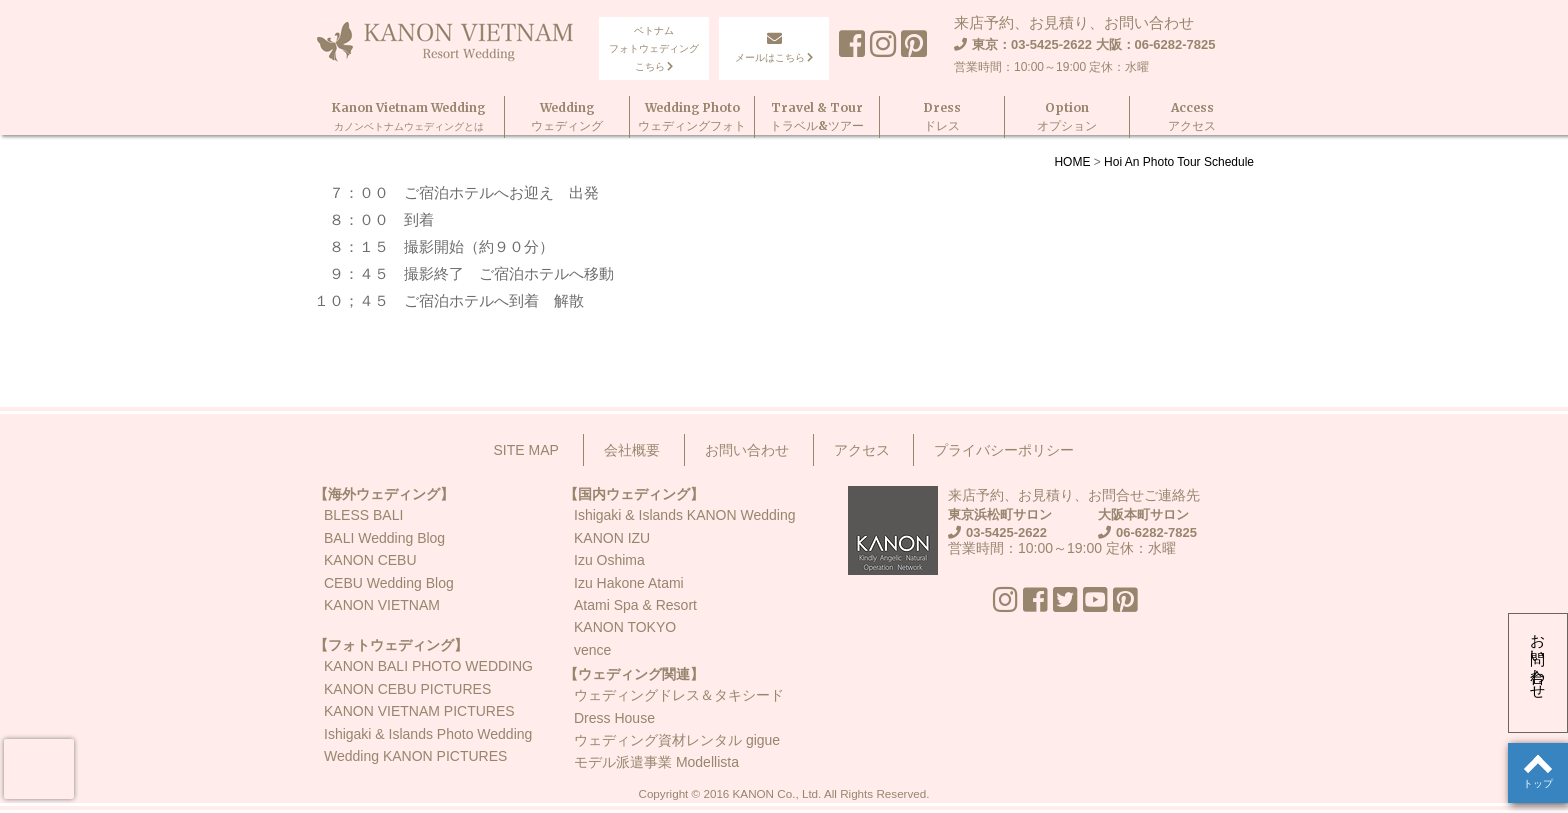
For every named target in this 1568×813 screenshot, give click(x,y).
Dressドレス (942, 116)
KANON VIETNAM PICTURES (419, 711)
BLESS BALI (363, 515)
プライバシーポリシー (1004, 450)
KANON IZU (612, 538)
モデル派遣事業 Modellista (656, 762)
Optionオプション (1067, 116)
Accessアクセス (1192, 116)
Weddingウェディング (567, 116)
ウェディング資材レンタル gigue (677, 740)
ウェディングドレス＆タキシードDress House (679, 706)
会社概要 (632, 450)
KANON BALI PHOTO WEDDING (428, 666)
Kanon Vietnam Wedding (409, 116)
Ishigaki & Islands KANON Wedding (685, 515)
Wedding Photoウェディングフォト (692, 116)
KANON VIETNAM (382, 605)
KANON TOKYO (625, 627)
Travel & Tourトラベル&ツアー (817, 116)
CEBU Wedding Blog (389, 583)
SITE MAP (526, 450)
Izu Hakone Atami (629, 583)
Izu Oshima (609, 560)
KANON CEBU (370, 560)
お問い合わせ (1538, 658)
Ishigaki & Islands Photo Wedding (428, 734)
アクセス (862, 450)
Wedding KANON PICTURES (415, 756)
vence (592, 650)
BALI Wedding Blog (384, 538)
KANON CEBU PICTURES (407, 689)
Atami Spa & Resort (635, 605)
